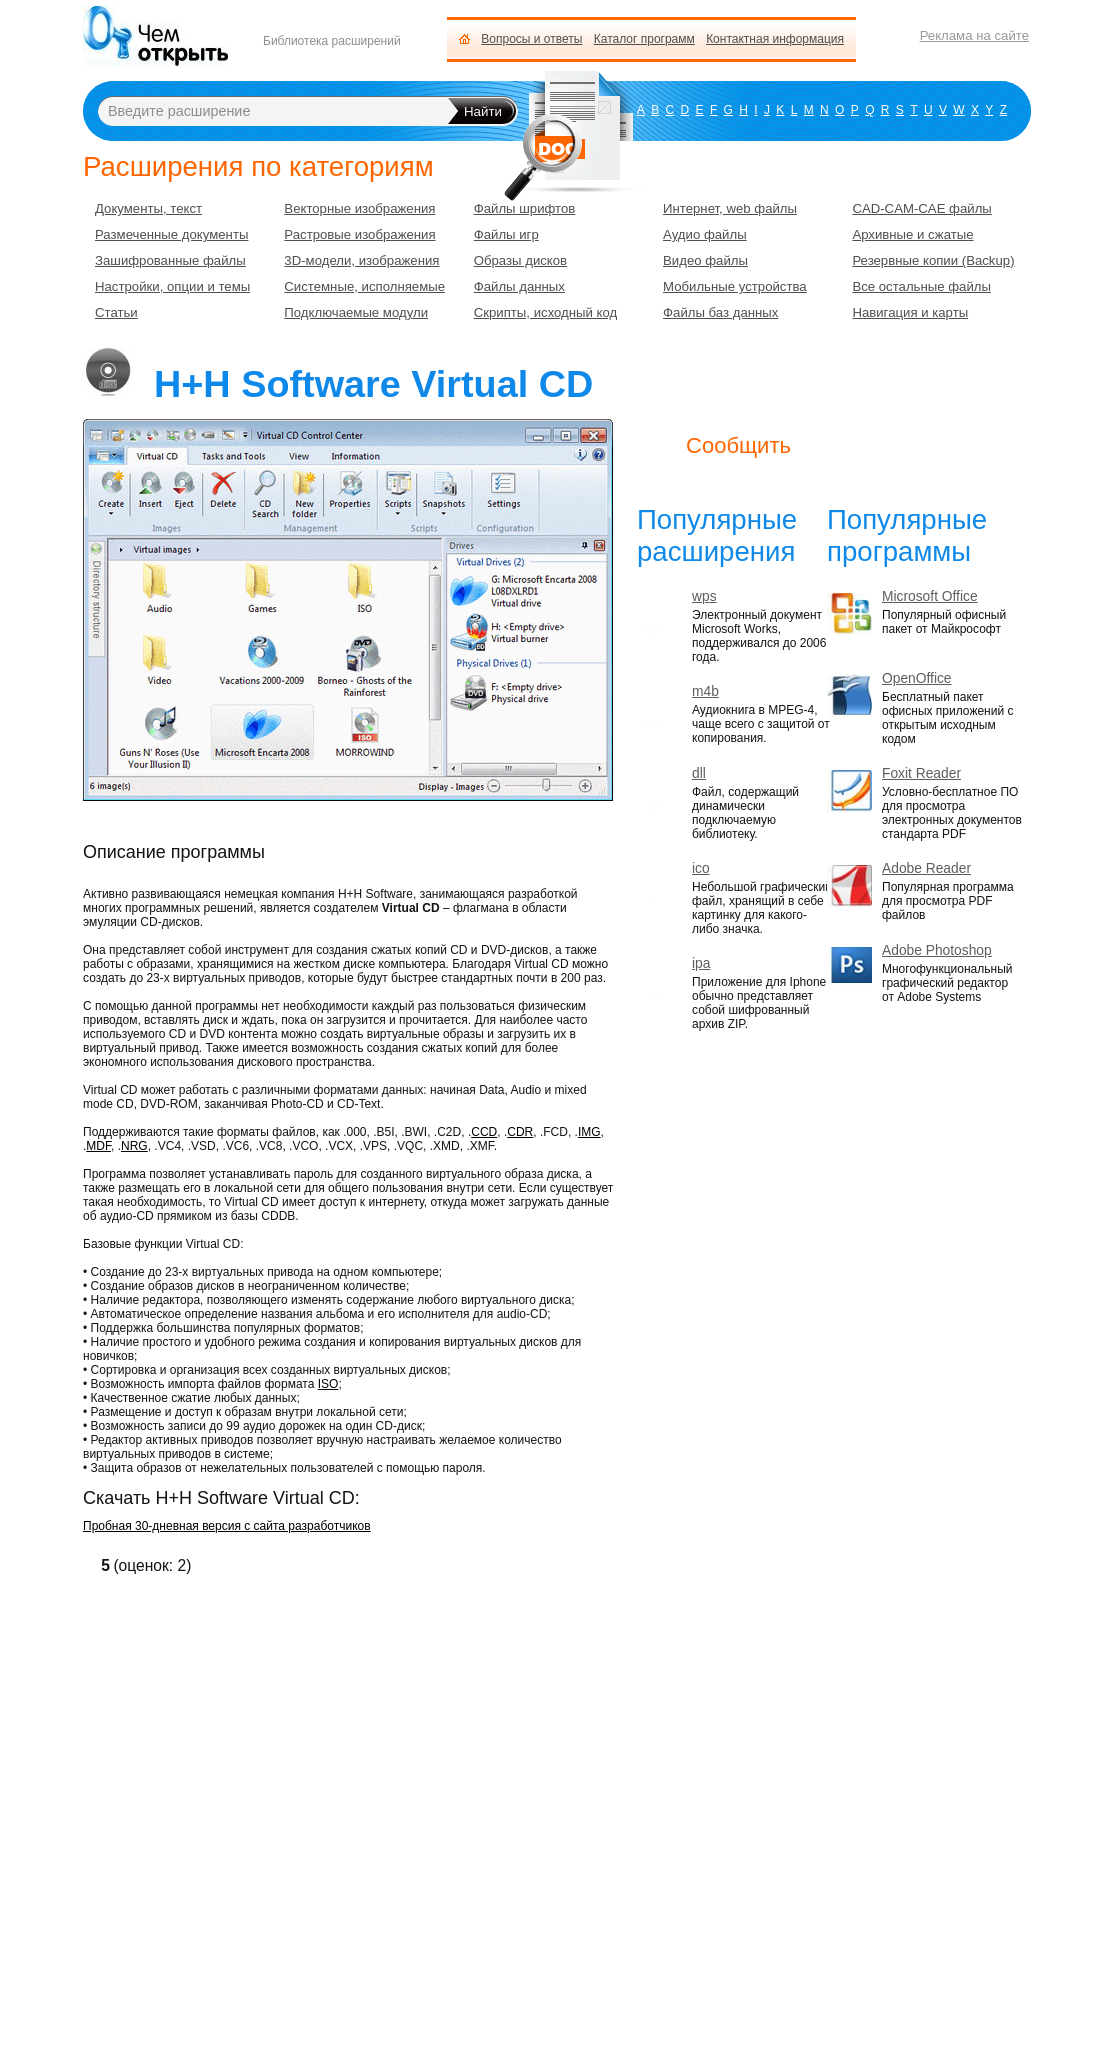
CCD (484, 1132)
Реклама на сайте (974, 35)
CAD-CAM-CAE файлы (921, 208)
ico (701, 868)
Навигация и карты (910, 312)
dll (699, 773)
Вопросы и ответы (531, 39)
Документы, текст (148, 208)
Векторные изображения (359, 208)
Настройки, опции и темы (172, 286)
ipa (701, 963)
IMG (589, 1132)
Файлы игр (506, 234)
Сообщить (738, 445)
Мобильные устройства (735, 286)
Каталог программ (644, 39)
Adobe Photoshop (937, 950)
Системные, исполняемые (364, 286)
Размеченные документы (171, 234)
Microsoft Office (930, 596)
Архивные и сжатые (912, 234)
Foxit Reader (921, 773)
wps (704, 596)
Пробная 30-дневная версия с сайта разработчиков (227, 1526)
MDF (98, 1146)
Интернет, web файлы (730, 208)
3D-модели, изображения (361, 260)
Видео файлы (705, 260)
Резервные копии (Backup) (933, 260)
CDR (520, 1132)
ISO (328, 1384)
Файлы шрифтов (525, 208)
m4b (705, 691)
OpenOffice (917, 678)
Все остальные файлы (921, 286)
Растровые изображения (359, 234)
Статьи (116, 312)
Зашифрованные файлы (170, 260)
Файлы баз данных (720, 312)
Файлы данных (519, 286)
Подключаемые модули (356, 312)
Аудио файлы (705, 234)
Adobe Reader (926, 868)
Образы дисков (520, 260)
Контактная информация (775, 39)
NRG (134, 1146)
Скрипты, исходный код (546, 312)
